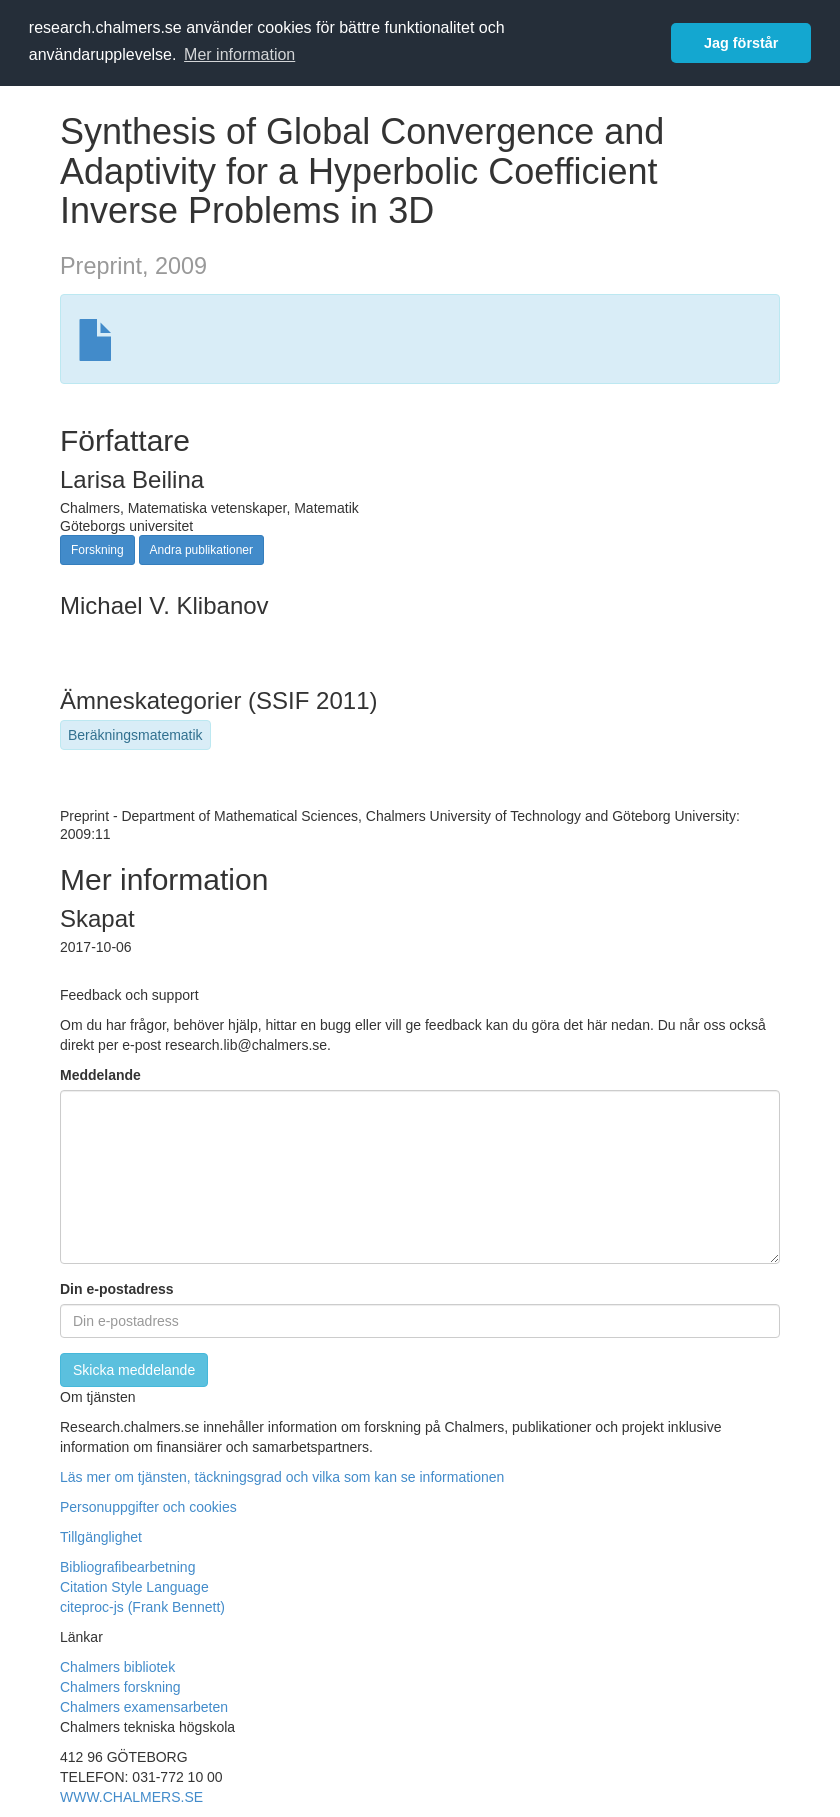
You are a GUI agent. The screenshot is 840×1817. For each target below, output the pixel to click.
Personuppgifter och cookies (148, 1507)
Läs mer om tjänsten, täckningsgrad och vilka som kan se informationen (282, 1477)
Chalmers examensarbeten (144, 1707)
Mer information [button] (239, 54)
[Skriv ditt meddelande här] (420, 1177)
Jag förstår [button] (741, 43)
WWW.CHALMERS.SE (131, 1797)
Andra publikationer (201, 550)
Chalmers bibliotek (117, 1667)
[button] (420, 1597)
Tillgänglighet (101, 1537)
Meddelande (100, 1075)
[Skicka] (134, 1370)
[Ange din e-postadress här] (420, 1321)
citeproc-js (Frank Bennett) (142, 1607)
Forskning (97, 550)
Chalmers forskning (120, 1687)
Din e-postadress (117, 1289)
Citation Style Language (134, 1587)
